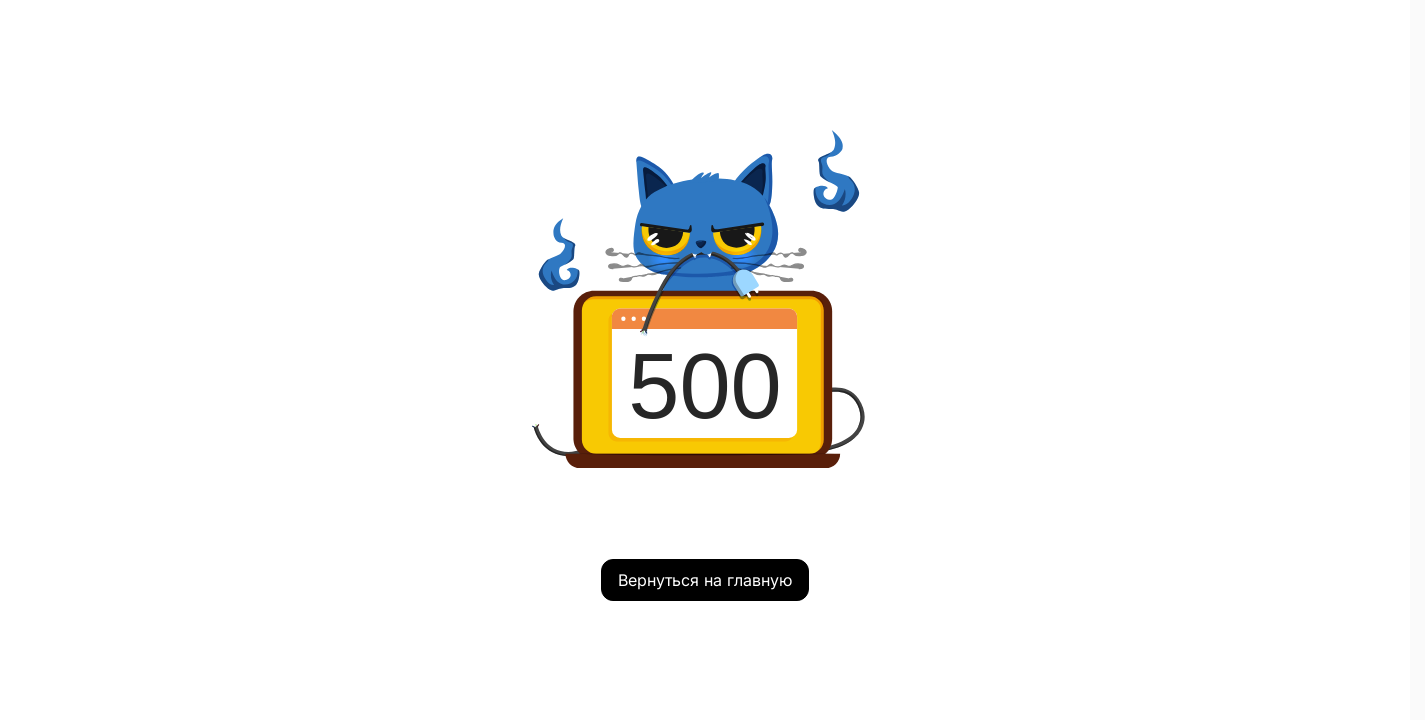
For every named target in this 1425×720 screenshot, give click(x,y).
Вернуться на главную (705, 580)
